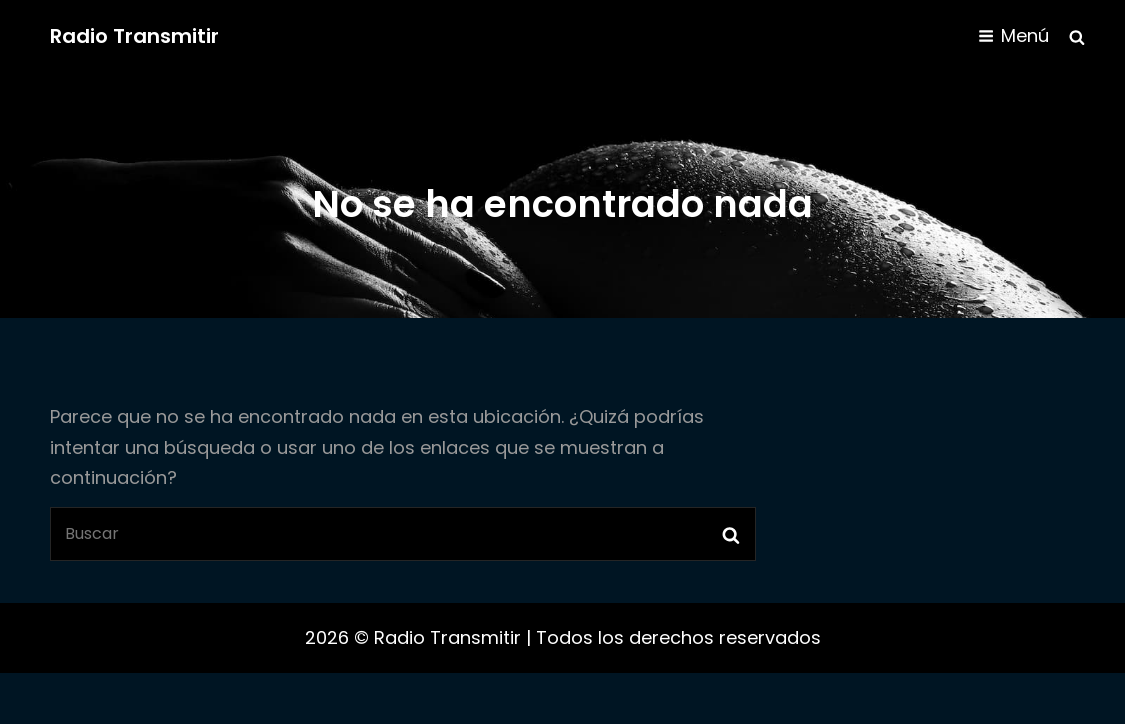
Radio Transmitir (134, 36)
